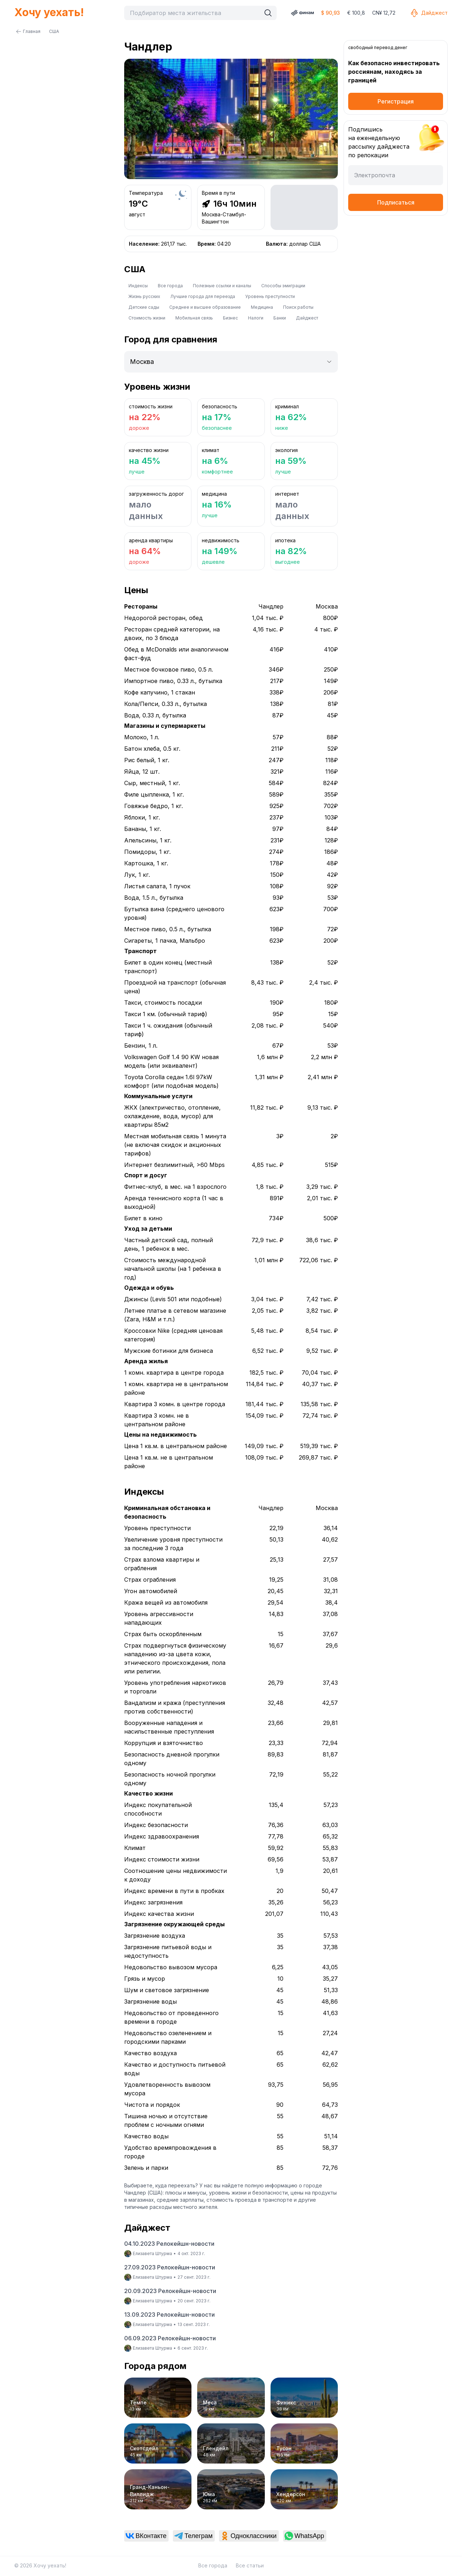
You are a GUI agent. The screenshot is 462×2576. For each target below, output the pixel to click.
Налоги (255, 318)
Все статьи (250, 2565)
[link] (146, 2536)
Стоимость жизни (146, 318)
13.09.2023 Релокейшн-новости (169, 2314)
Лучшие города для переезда (202, 296)
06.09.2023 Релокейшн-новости (170, 2338)
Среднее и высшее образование (205, 307)
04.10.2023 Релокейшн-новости (169, 2243)
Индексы (138, 285)
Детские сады (143, 307)
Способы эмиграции (283, 285)
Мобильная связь (194, 318)
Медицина (262, 307)
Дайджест (429, 13)
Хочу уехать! (49, 12)
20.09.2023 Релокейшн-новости (170, 2290)
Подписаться (395, 202)
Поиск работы (298, 307)
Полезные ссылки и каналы (222, 285)
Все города (170, 285)
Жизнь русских (144, 296)
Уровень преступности (270, 296)
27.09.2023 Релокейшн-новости (169, 2267)
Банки (279, 318)
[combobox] (194, 13)
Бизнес (230, 318)
